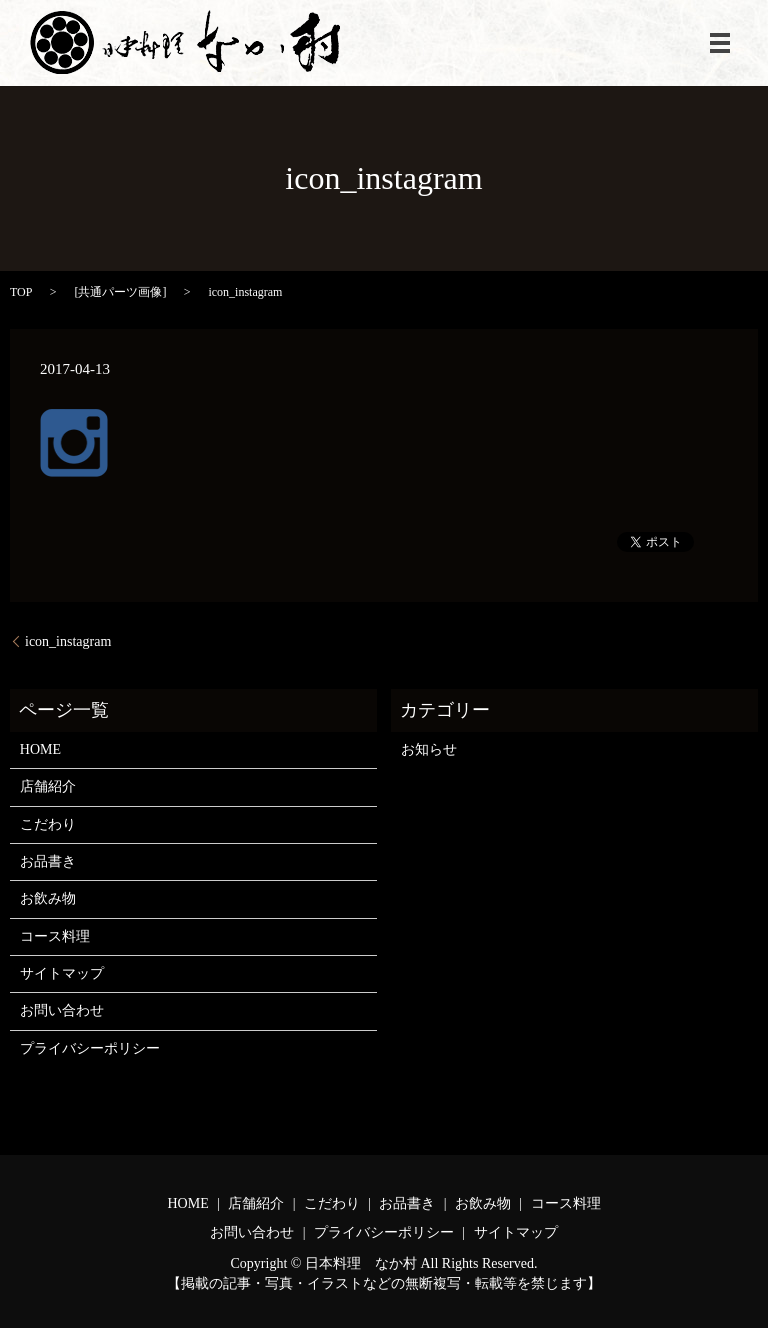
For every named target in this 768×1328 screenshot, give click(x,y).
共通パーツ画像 (120, 292)
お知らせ (429, 749)
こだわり (48, 824)
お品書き (48, 861)
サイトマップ (62, 973)
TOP (21, 292)
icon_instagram (68, 641)
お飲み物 (48, 898)
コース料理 (55, 936)
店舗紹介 (48, 786)
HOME (40, 749)
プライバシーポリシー (90, 1048)
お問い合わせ (62, 1010)
